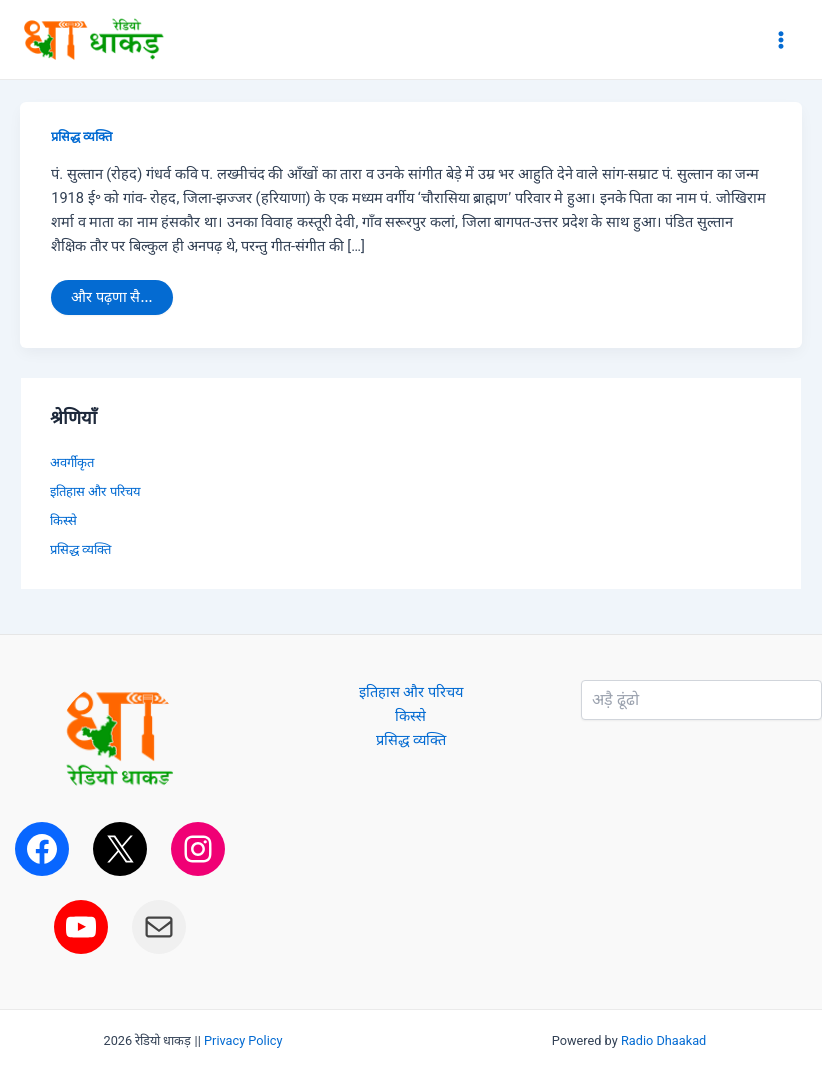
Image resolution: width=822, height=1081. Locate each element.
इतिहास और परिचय (95, 491)
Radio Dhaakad (663, 1040)
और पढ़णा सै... (111, 293)
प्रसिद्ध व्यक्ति (81, 136)
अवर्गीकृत (72, 462)
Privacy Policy (243, 1040)
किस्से (63, 520)
